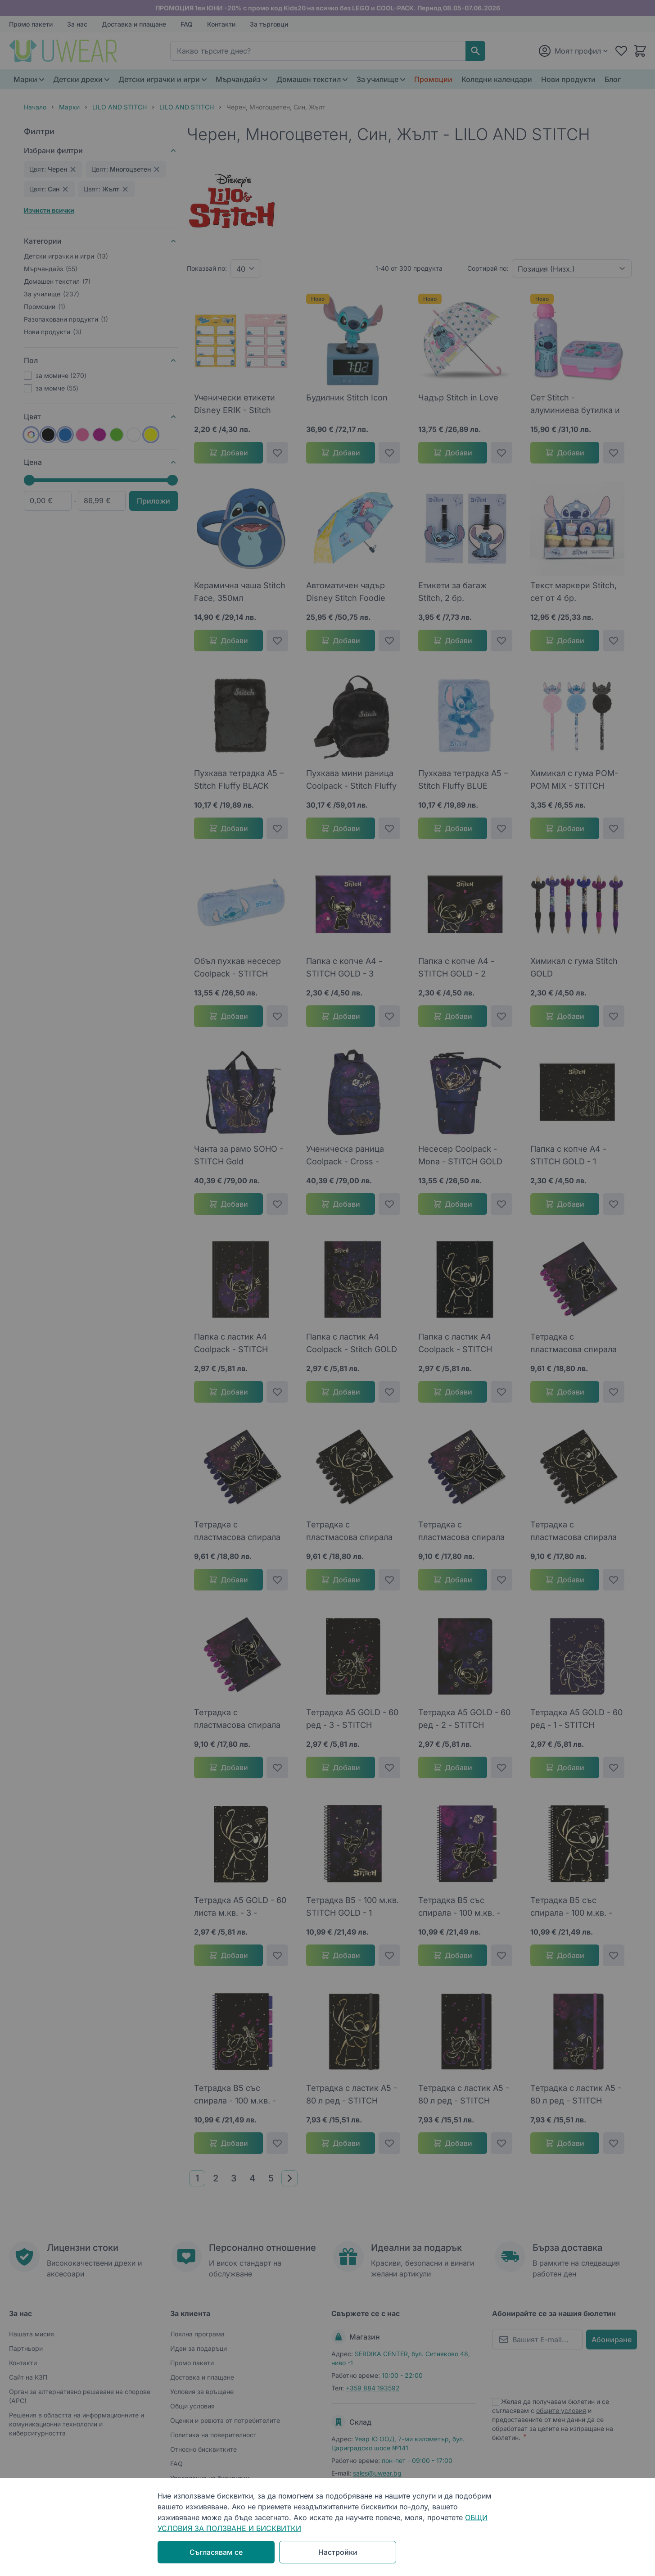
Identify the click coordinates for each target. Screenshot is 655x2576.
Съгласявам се (216, 2552)
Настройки (337, 2552)
